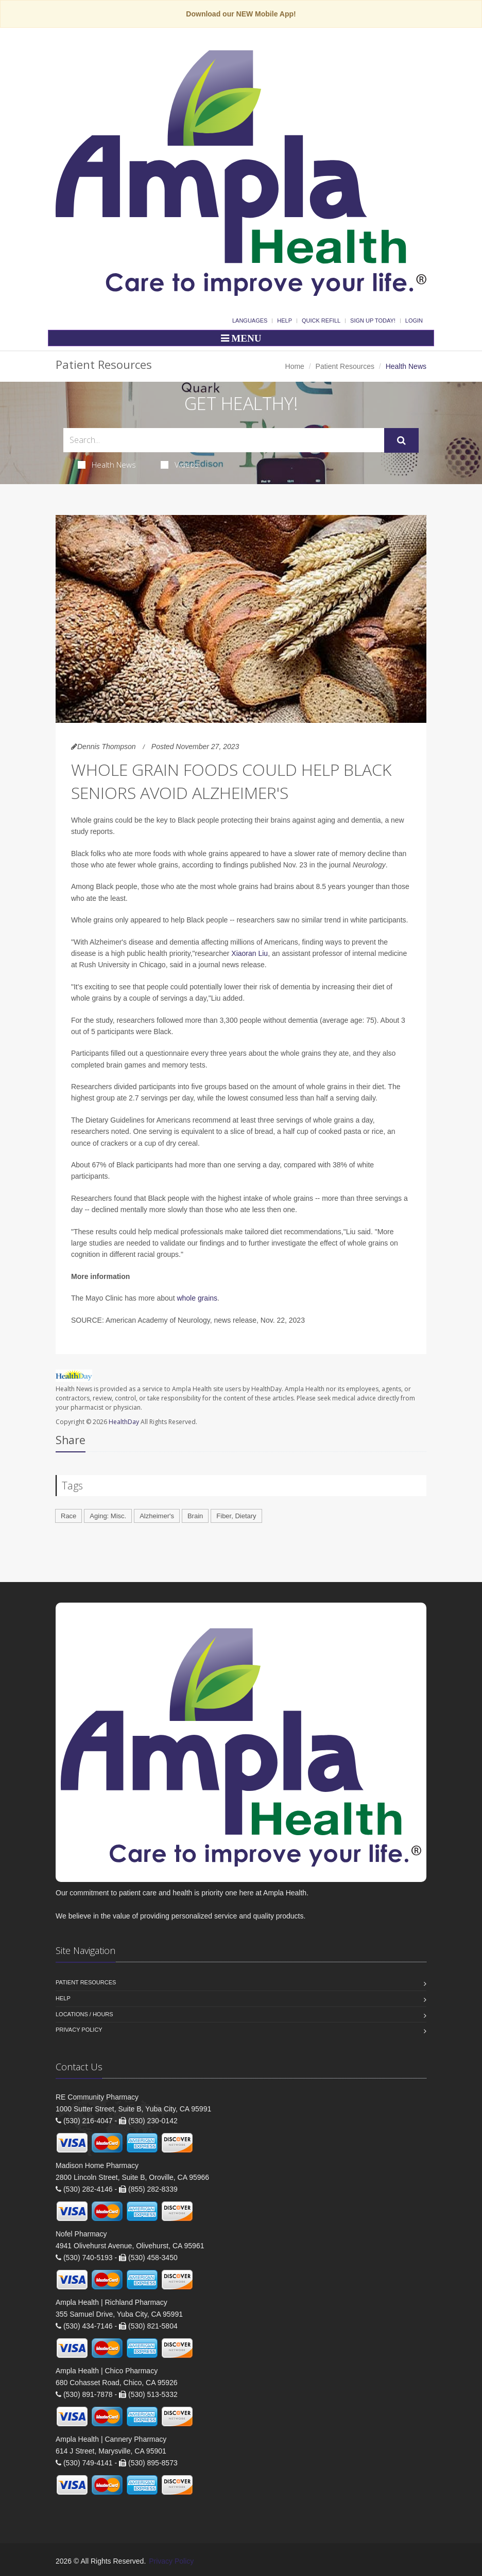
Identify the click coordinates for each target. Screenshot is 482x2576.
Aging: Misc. (108, 1516)
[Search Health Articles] (223, 440)
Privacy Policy (79, 2030)
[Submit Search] (401, 440)
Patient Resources (345, 366)
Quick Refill (321, 320)
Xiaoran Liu (249, 953)
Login (414, 320)
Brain (195, 1516)
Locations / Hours (84, 2014)
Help (284, 320)
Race (68, 1516)
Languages (249, 320)
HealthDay (124, 1421)
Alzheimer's (157, 1516)
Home (294, 366)
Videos (180, 464)
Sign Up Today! (372, 320)
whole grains (197, 1298)
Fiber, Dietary (236, 1516)
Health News (107, 464)
